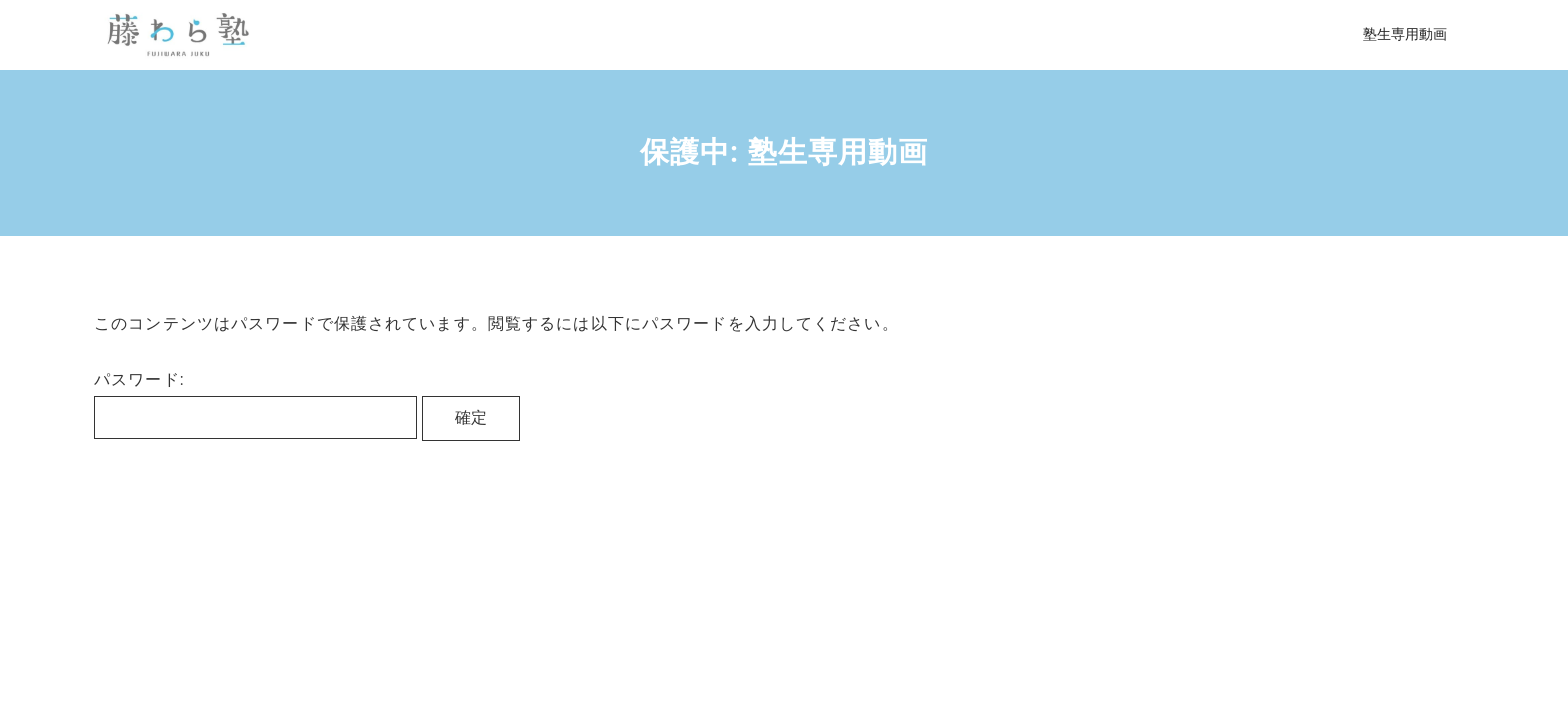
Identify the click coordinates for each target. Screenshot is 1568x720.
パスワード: (255, 404)
